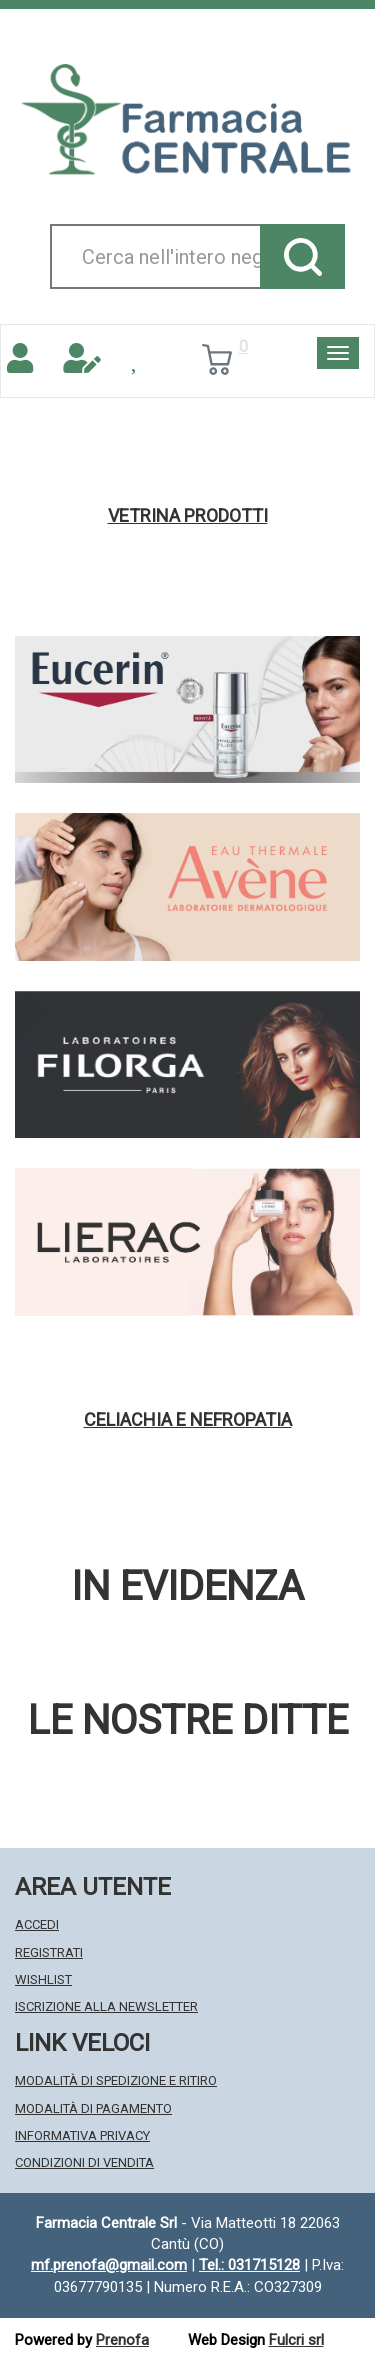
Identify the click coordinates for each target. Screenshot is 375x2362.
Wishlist (43, 1979)
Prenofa (122, 2340)
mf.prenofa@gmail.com (109, 2265)
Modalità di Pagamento (93, 2108)
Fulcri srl (296, 2340)
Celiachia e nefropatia (188, 1420)
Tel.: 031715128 (249, 2265)
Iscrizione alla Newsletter (106, 2006)
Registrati (49, 1952)
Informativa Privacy (82, 2135)
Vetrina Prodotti (188, 516)
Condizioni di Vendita (84, 2162)
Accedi (37, 1924)
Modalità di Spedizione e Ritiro (116, 2080)
